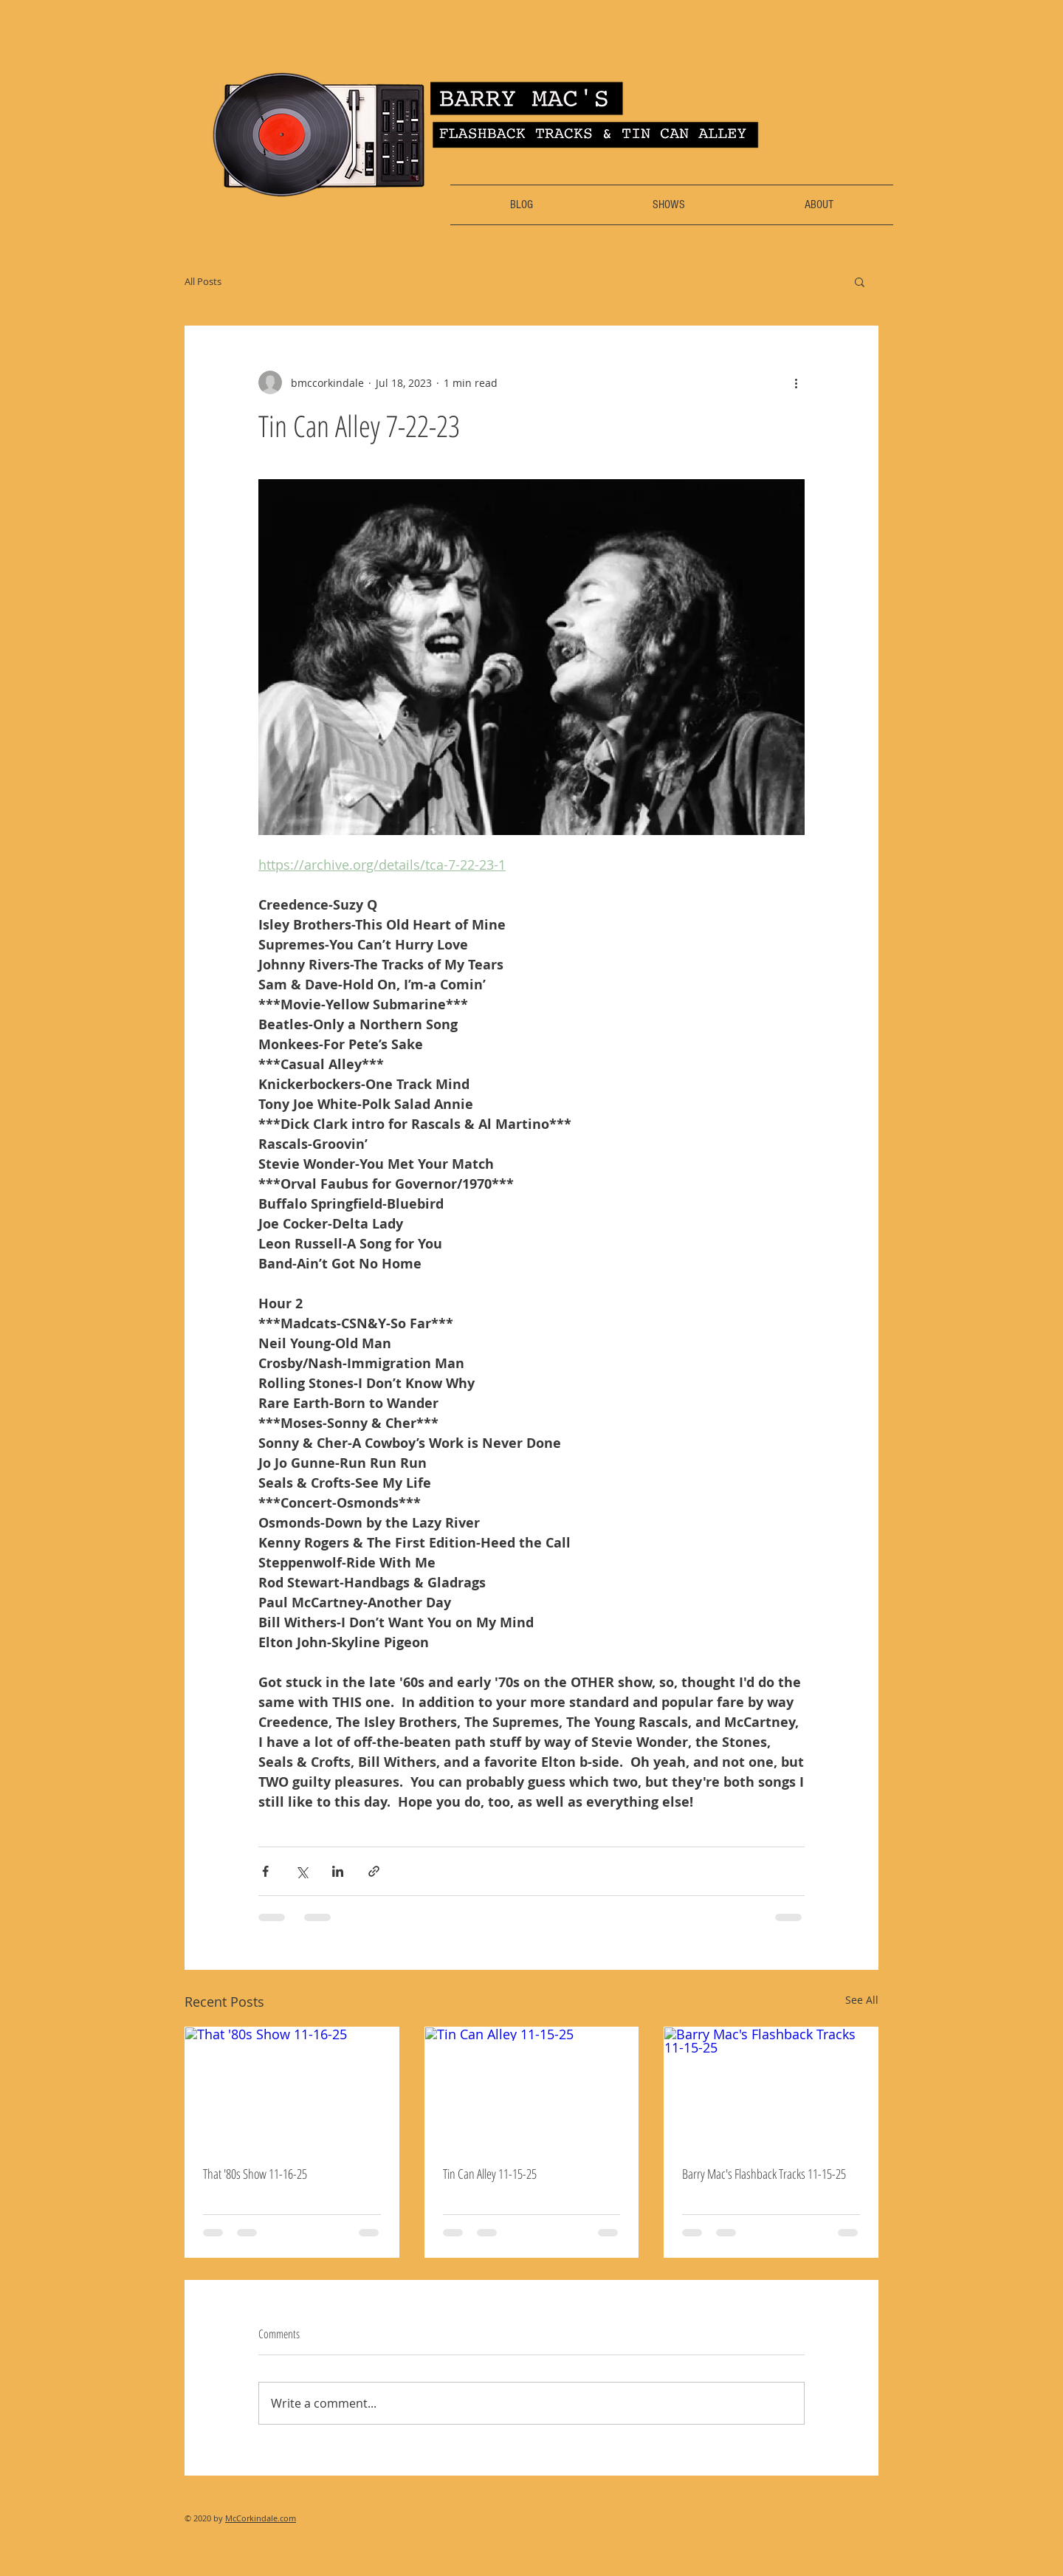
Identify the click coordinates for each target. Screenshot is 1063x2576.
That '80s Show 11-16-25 (255, 2173)
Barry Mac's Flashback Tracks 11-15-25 (764, 2173)
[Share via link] (374, 1871)
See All (861, 2000)
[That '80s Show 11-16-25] (292, 2087)
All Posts (203, 281)
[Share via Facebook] (265, 1871)
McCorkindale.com (260, 2518)
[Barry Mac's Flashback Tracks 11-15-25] (771, 2087)
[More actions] (796, 382)
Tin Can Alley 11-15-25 (490, 2173)
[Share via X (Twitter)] (302, 1871)
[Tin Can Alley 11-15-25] (532, 2087)
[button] (860, 281)
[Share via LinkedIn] (338, 1871)
